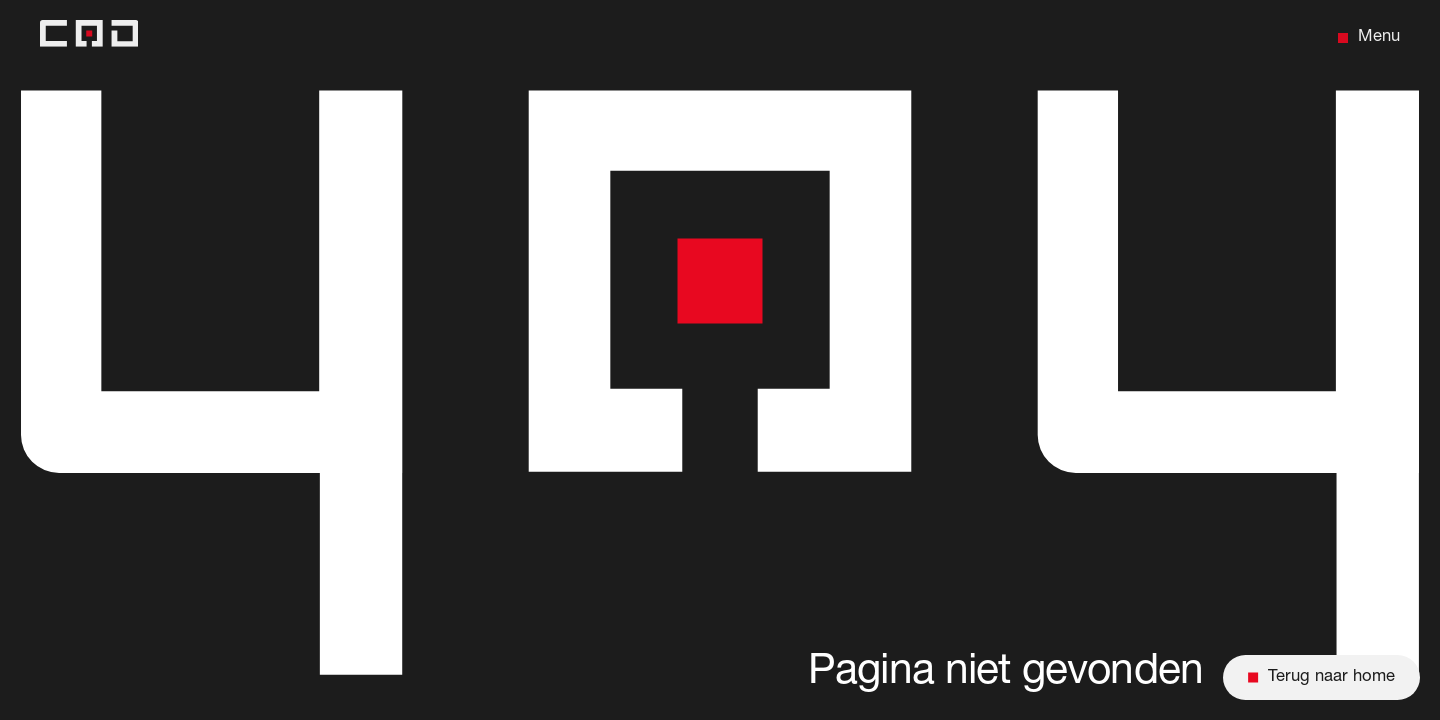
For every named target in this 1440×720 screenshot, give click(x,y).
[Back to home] (89, 38)
